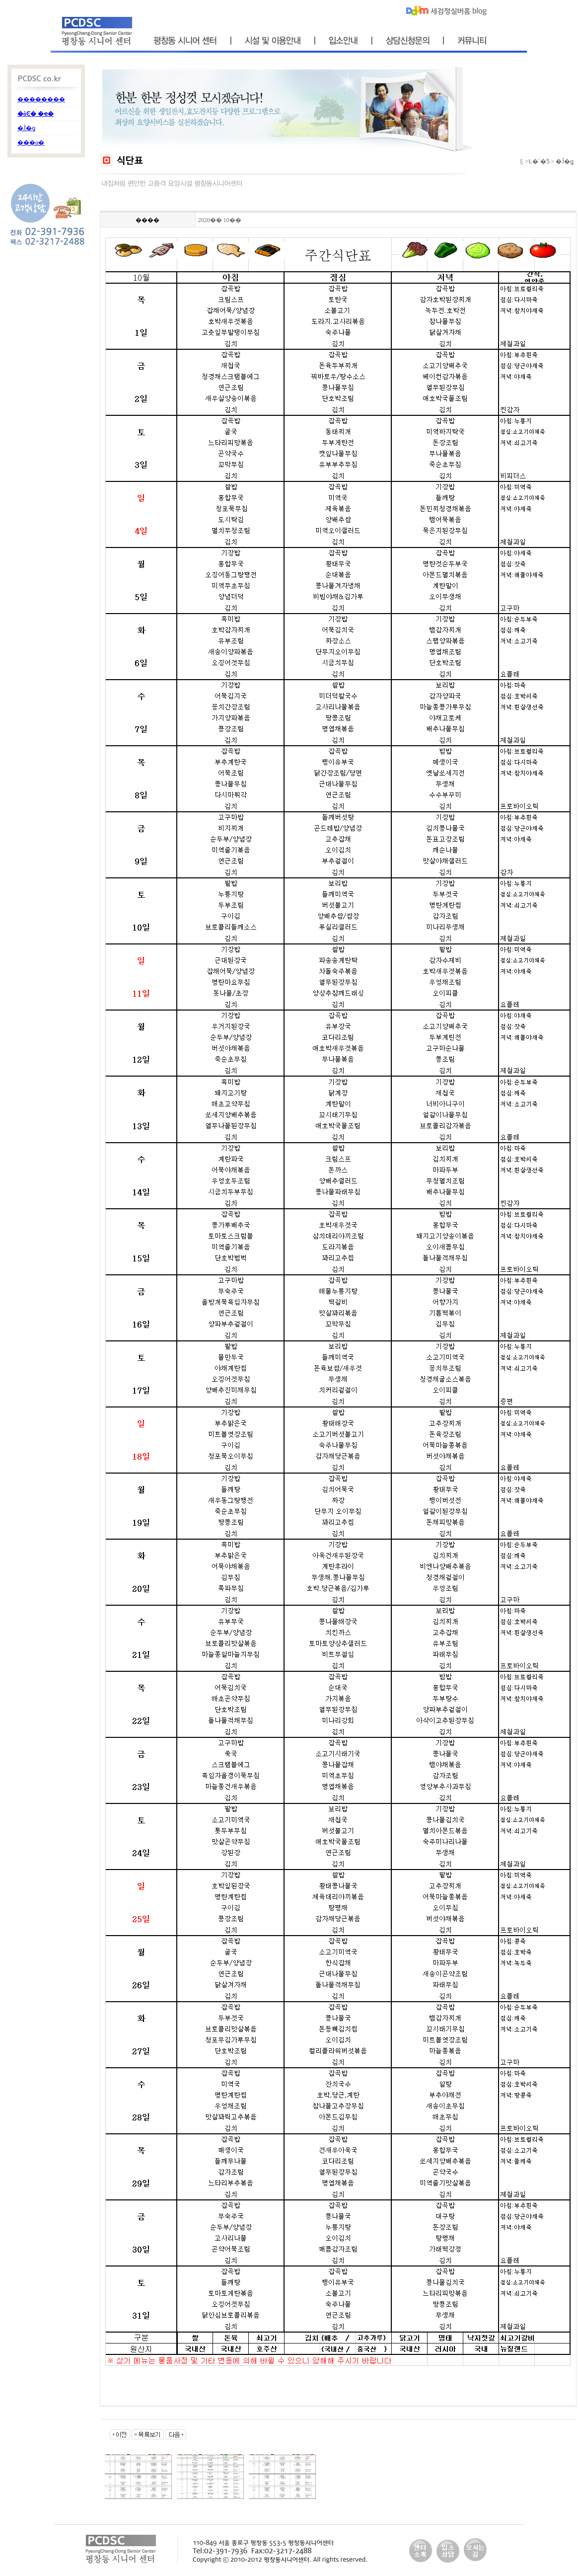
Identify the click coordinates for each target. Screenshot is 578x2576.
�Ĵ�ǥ (26, 128)
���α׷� (30, 142)
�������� (41, 99)
